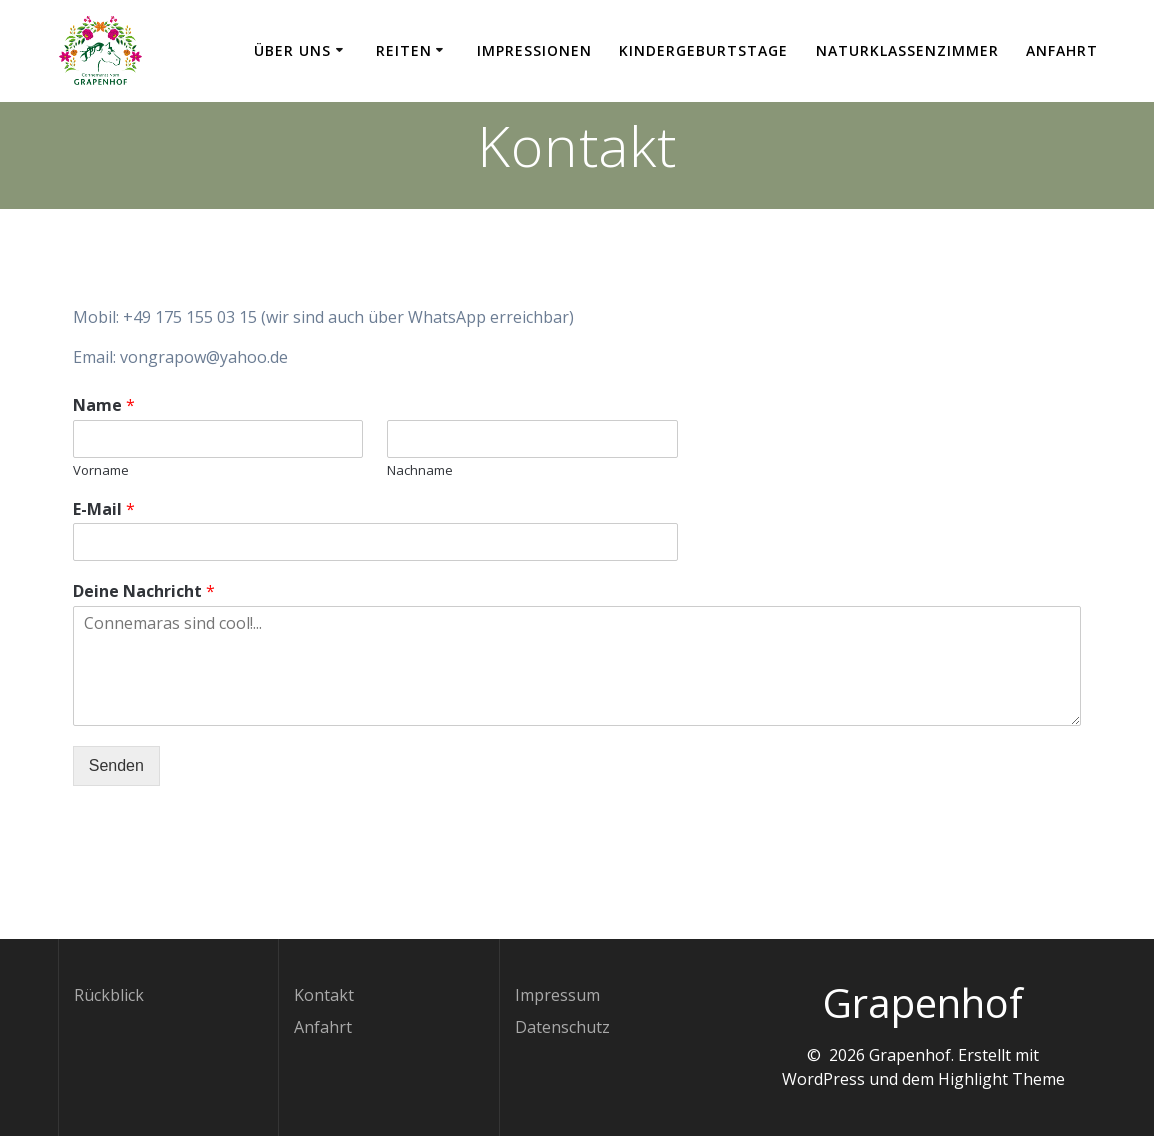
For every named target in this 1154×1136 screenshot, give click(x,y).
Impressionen (534, 50)
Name (104, 405)
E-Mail (104, 509)
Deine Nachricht (144, 591)
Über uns (292, 50)
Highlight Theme (1001, 1079)
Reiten (404, 50)
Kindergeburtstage (703, 50)
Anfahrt (1062, 50)
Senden (116, 765)
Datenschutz (562, 1027)
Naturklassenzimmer (907, 50)
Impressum (557, 995)
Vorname (101, 470)
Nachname (420, 470)
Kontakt (324, 995)
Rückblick (109, 995)
